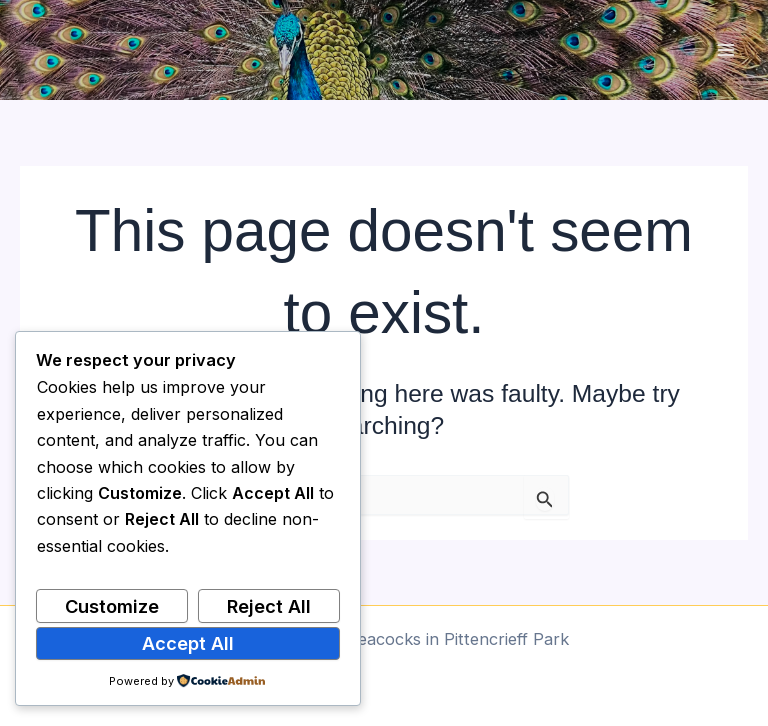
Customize (112, 606)
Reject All (269, 606)
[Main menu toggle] (725, 50)
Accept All (188, 643)
